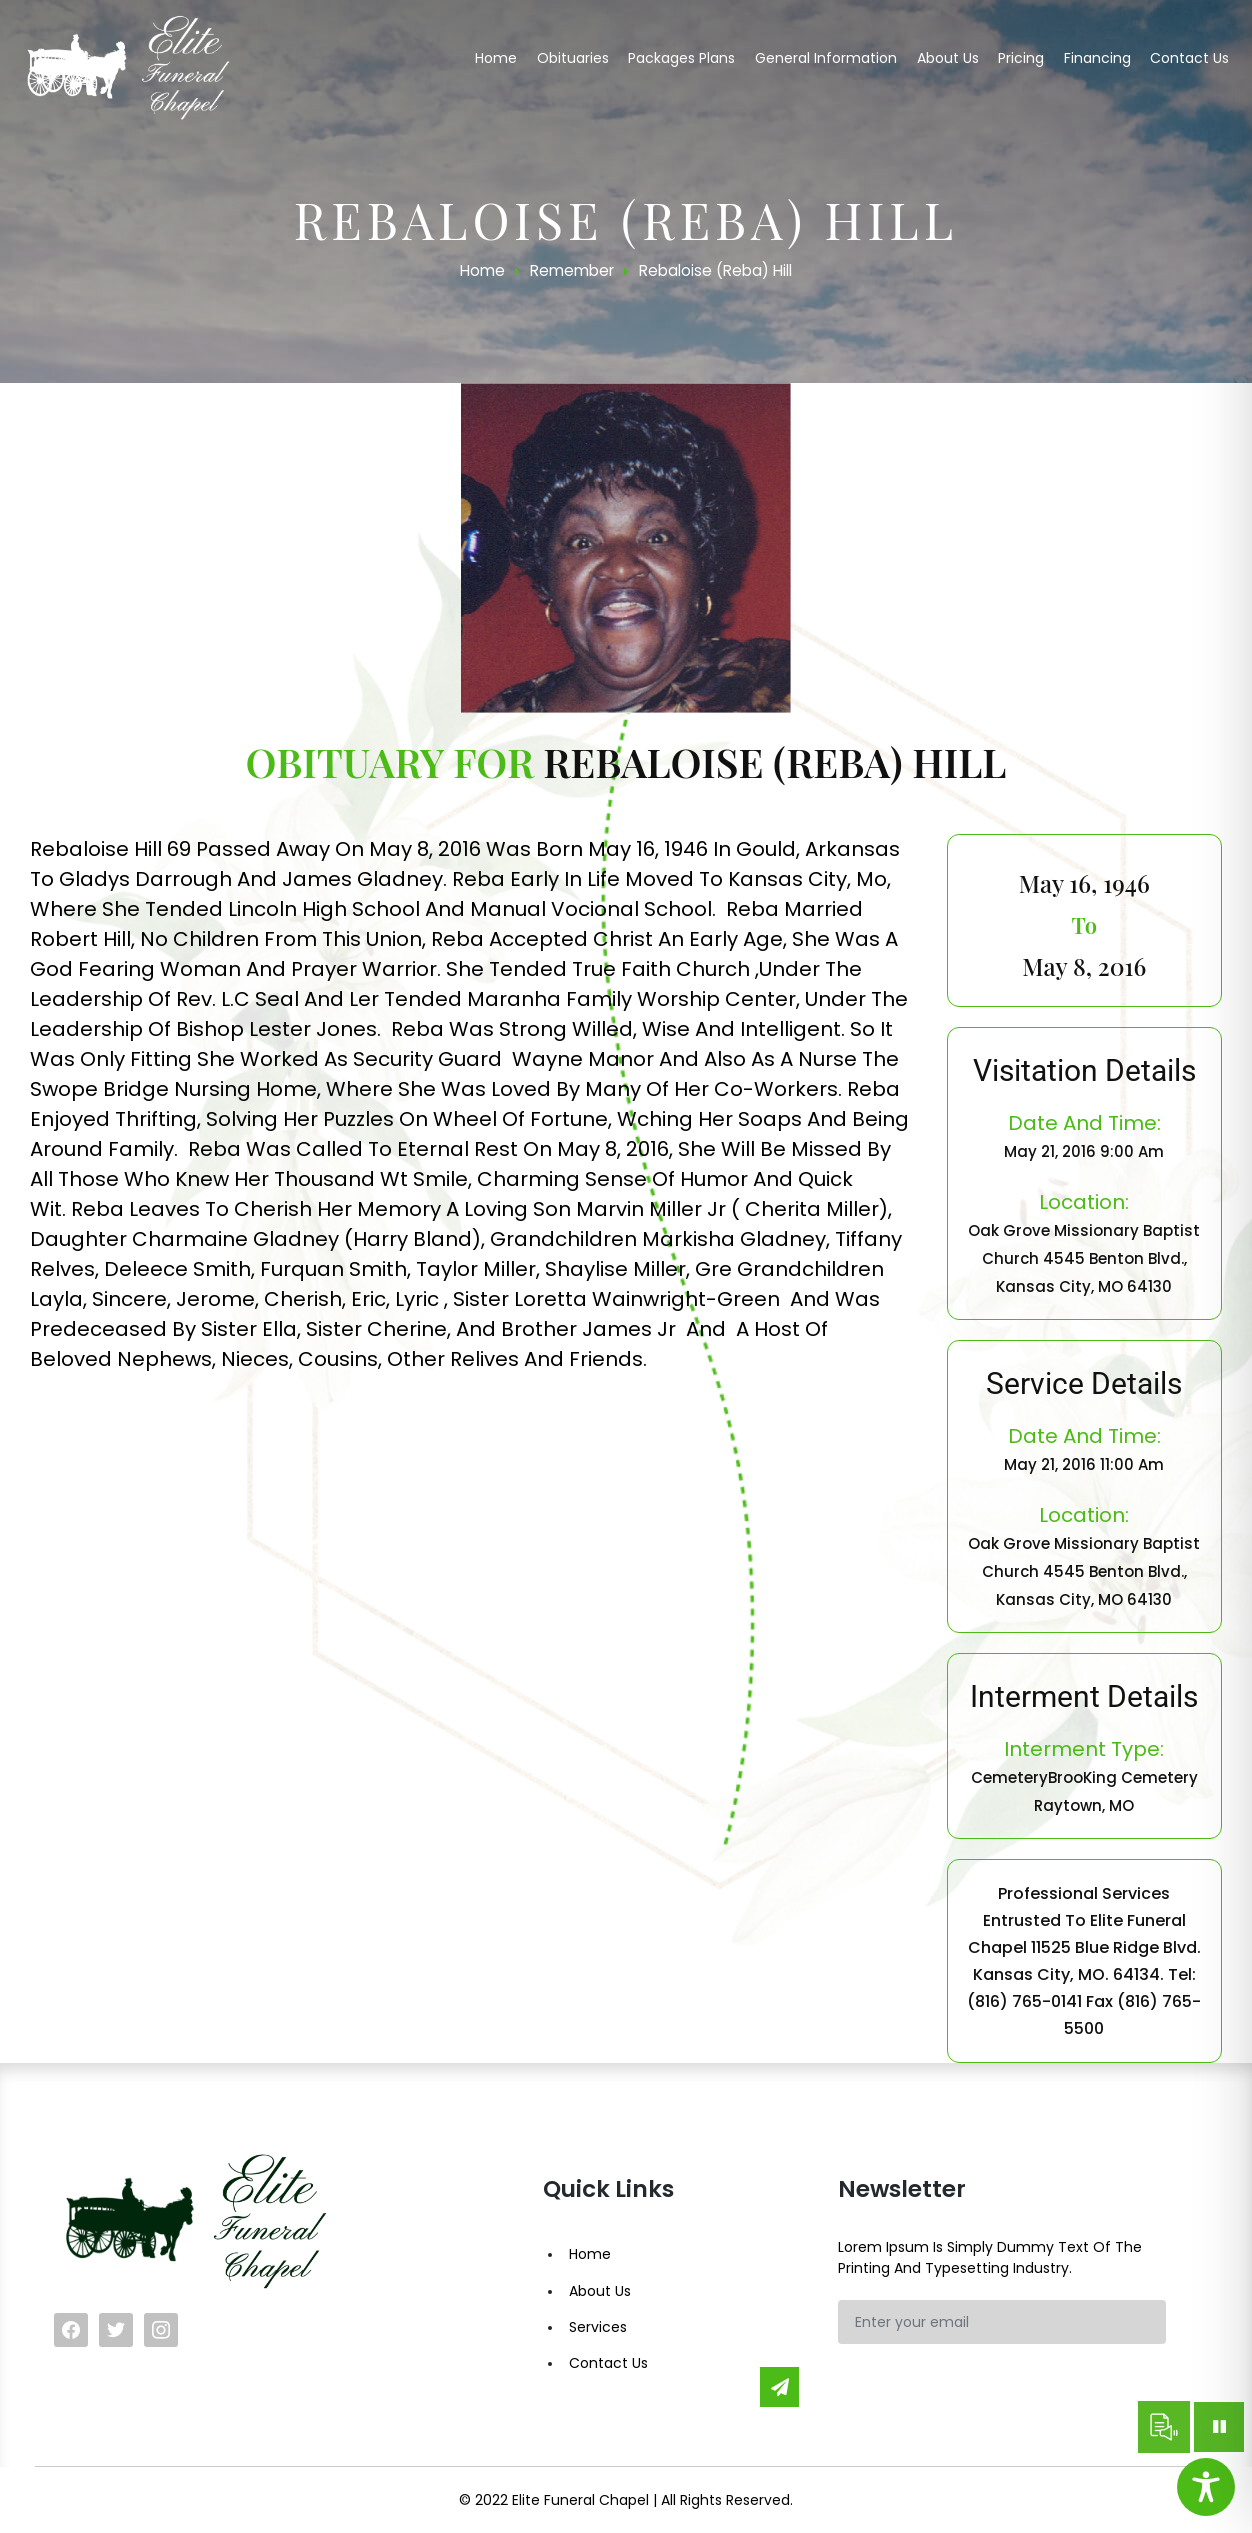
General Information (826, 58)
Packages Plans (681, 58)
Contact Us (608, 2363)
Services (598, 2327)
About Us (600, 2291)
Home (496, 58)
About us (948, 58)
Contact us (1189, 58)
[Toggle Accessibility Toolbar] (1206, 2487)
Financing (1097, 58)
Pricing (1021, 58)
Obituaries (573, 58)
